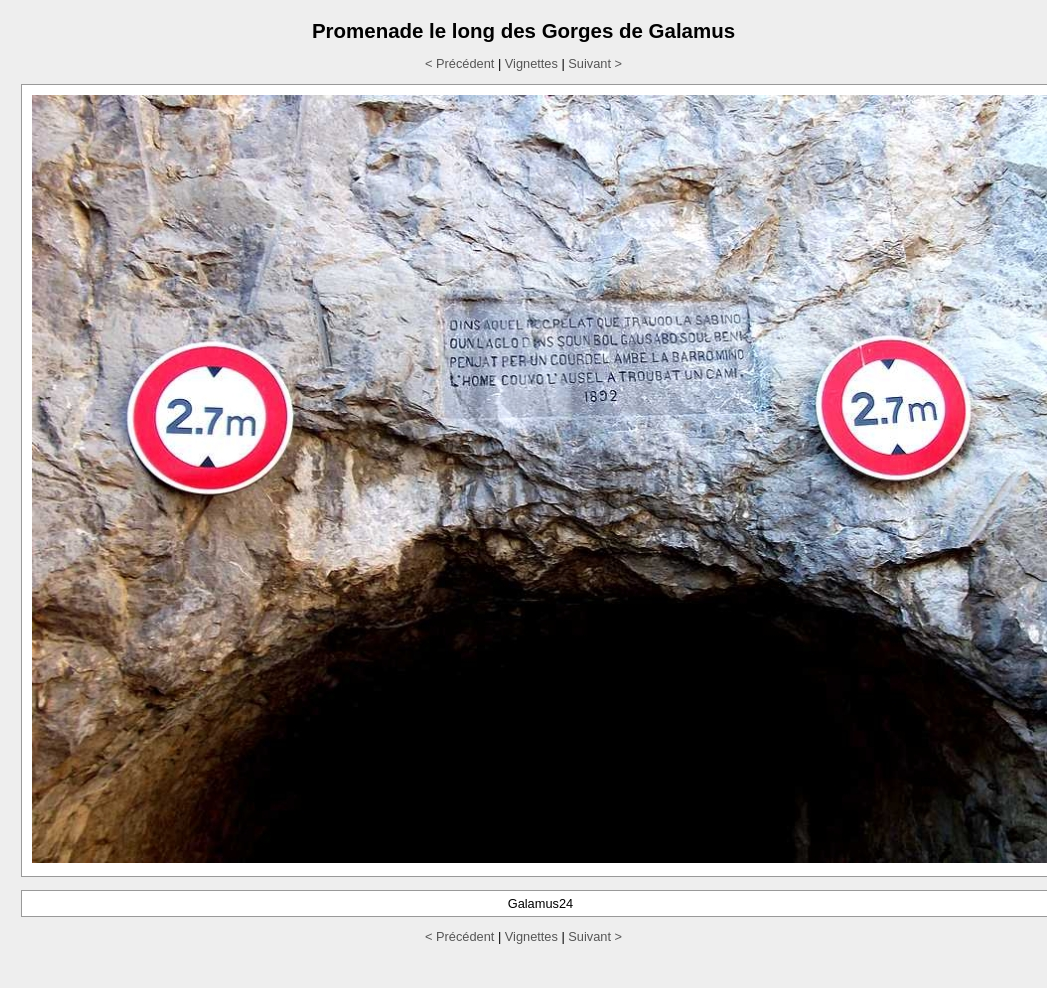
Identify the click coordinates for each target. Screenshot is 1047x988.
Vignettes (531, 63)
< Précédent (459, 63)
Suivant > (595, 63)
